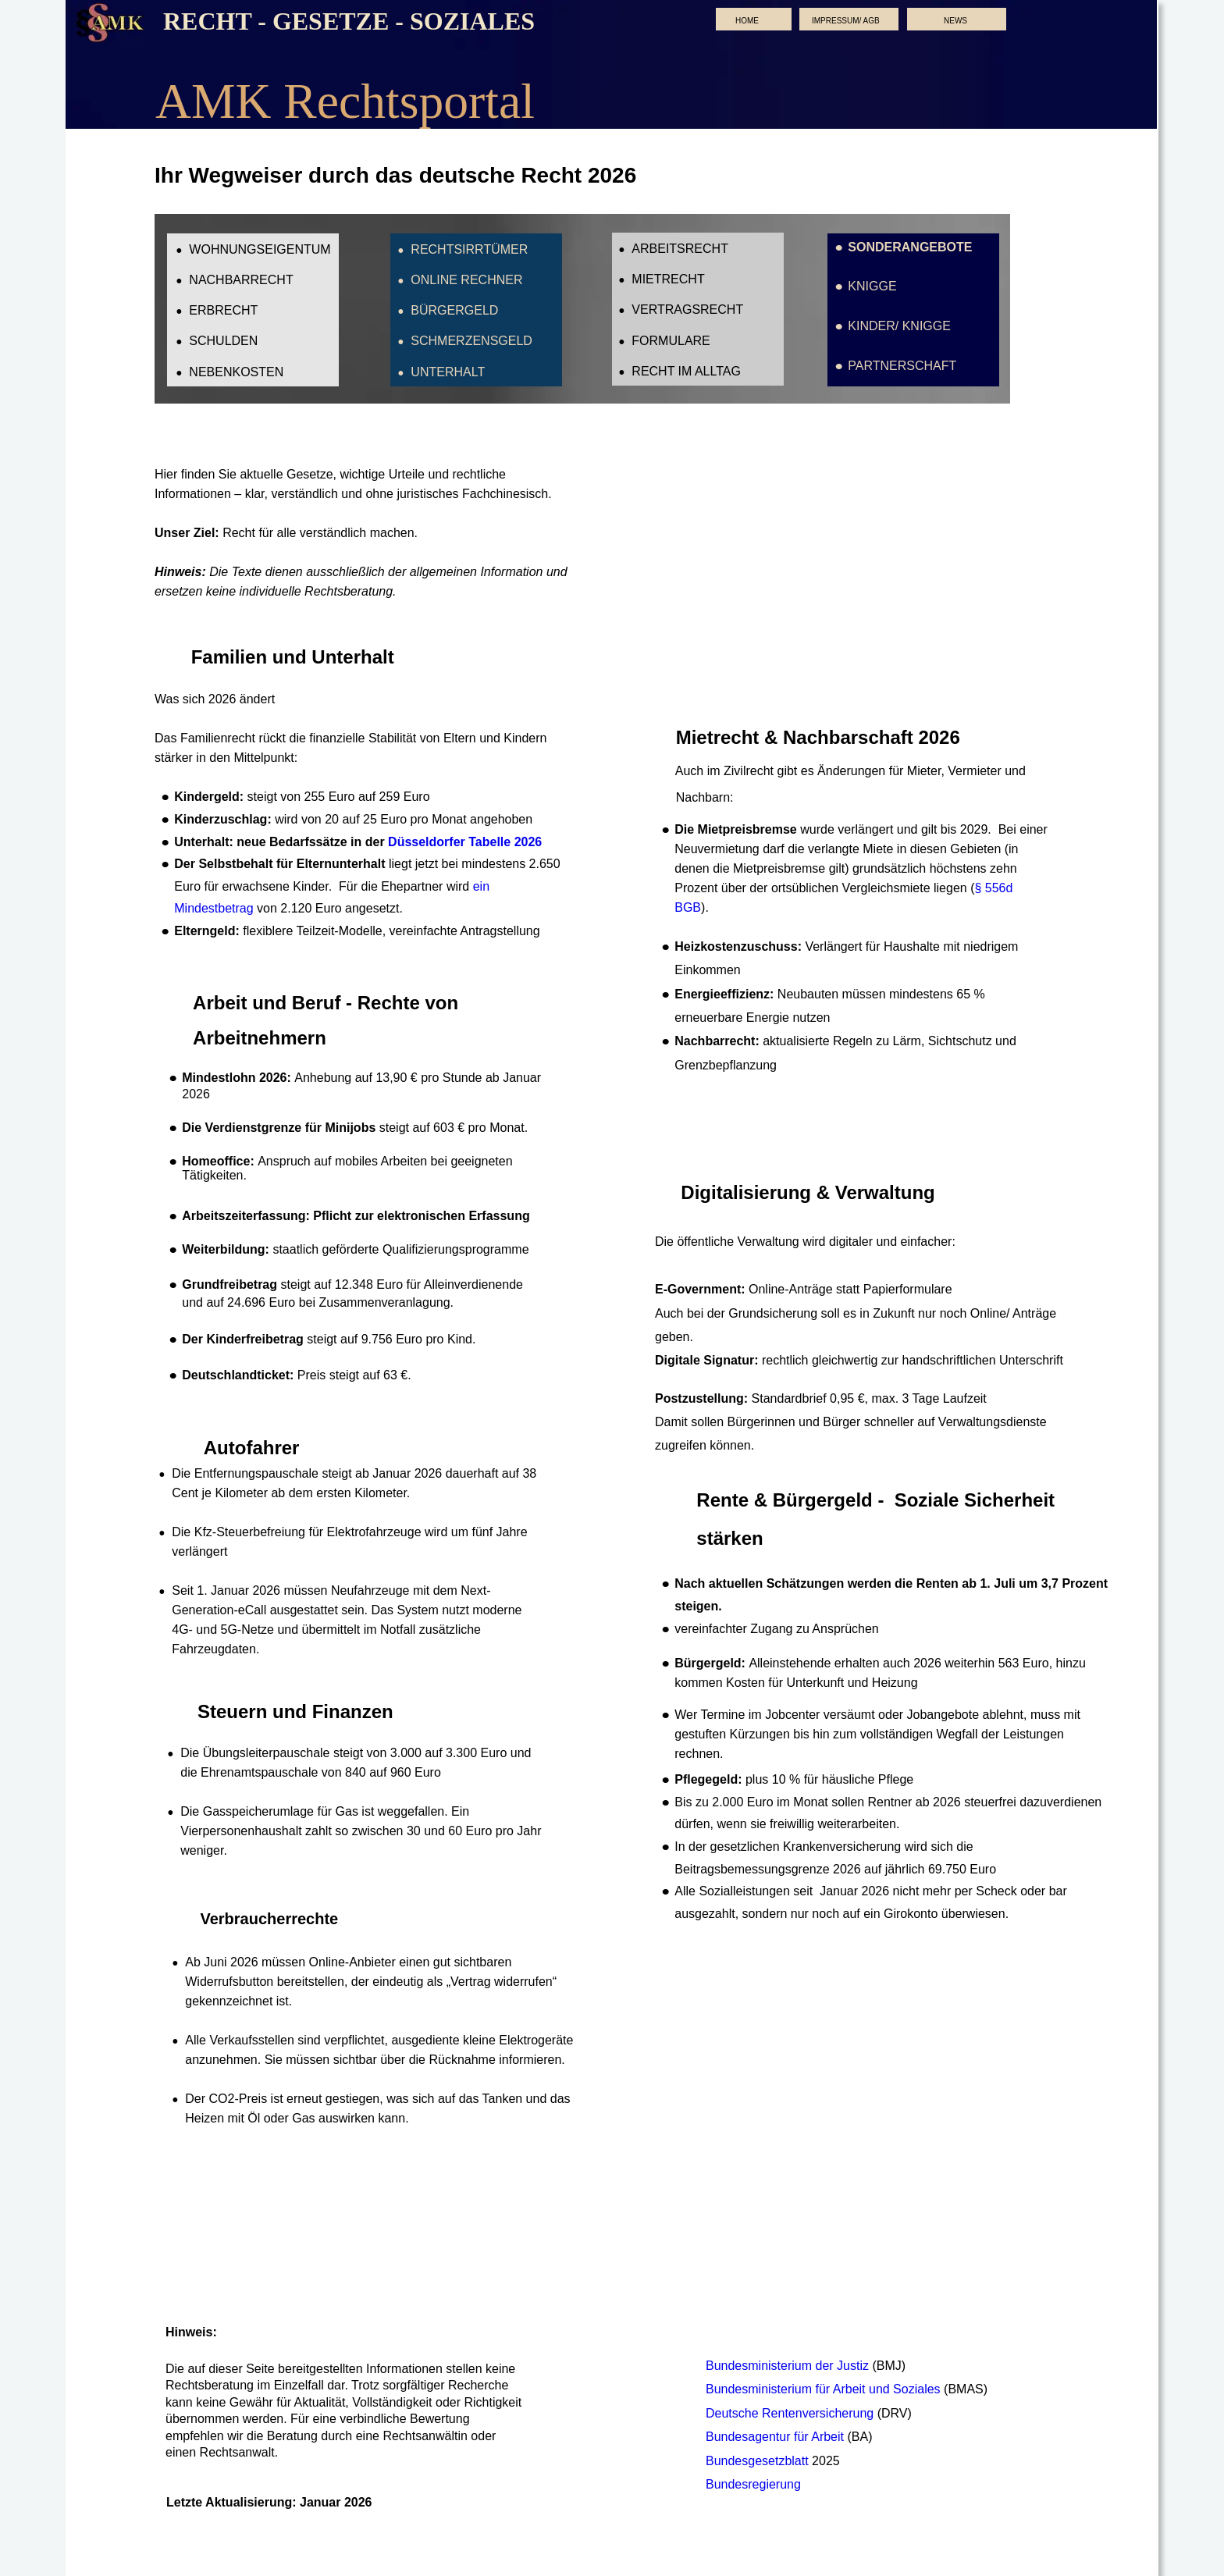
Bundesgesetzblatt (759, 2460)
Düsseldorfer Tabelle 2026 (465, 842)
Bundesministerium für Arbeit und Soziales (825, 2389)
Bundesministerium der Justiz (789, 2365)
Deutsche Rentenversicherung (790, 2413)
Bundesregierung (753, 2484)
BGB (687, 907)
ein (483, 886)
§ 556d (995, 888)
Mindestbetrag (213, 908)
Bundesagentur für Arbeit (776, 2436)
